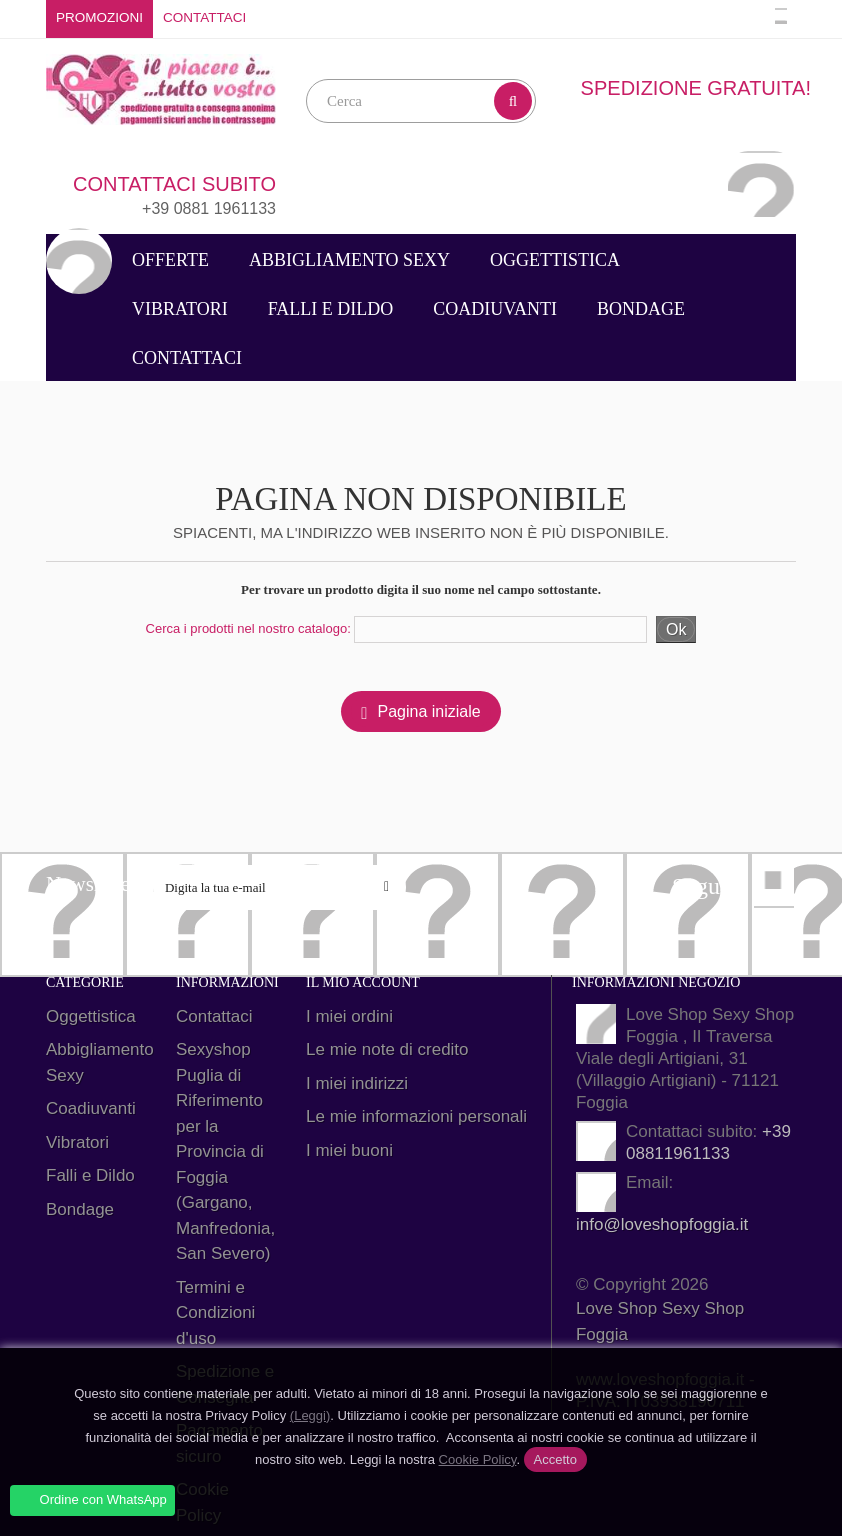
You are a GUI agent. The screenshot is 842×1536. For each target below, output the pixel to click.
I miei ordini (349, 1016)
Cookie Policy (478, 1459)
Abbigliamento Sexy (349, 260)
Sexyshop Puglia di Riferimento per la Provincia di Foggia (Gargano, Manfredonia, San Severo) (225, 1151)
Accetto (555, 1459)
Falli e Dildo (331, 309)
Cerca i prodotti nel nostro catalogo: (248, 628)
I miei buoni (349, 1150)
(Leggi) (310, 1415)
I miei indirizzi (357, 1083)
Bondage (641, 309)
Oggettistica (555, 260)
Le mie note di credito (387, 1049)
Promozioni (99, 17)
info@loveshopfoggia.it (662, 1224)
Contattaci (204, 17)
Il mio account (363, 982)
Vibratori (180, 309)
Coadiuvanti (495, 309)
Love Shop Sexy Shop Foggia (660, 1321)
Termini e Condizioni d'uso (215, 1313)
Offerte (170, 260)
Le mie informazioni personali (416, 1116)
